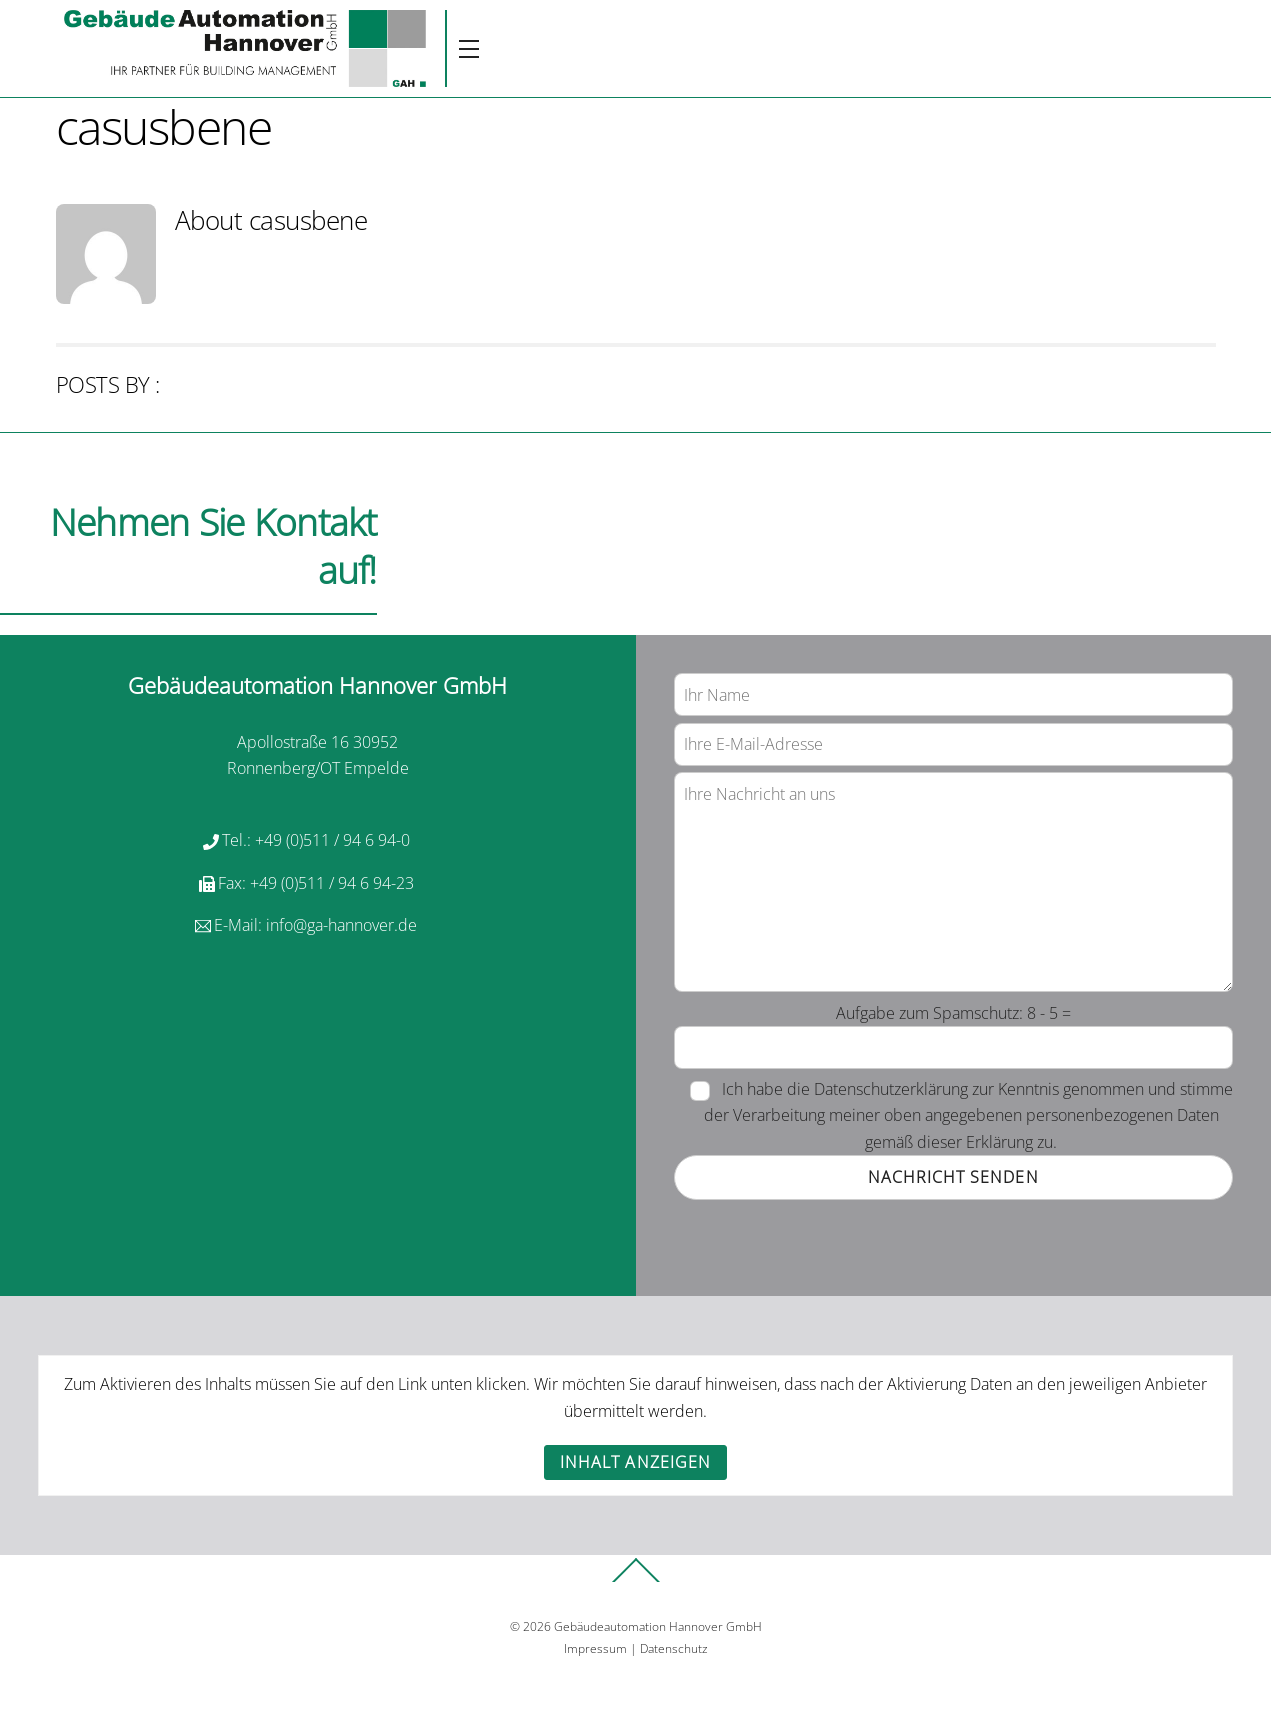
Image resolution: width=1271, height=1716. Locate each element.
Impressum (595, 1648)
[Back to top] (636, 1581)
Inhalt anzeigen (635, 1462)
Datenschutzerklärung (891, 1089)
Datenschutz (674, 1648)
